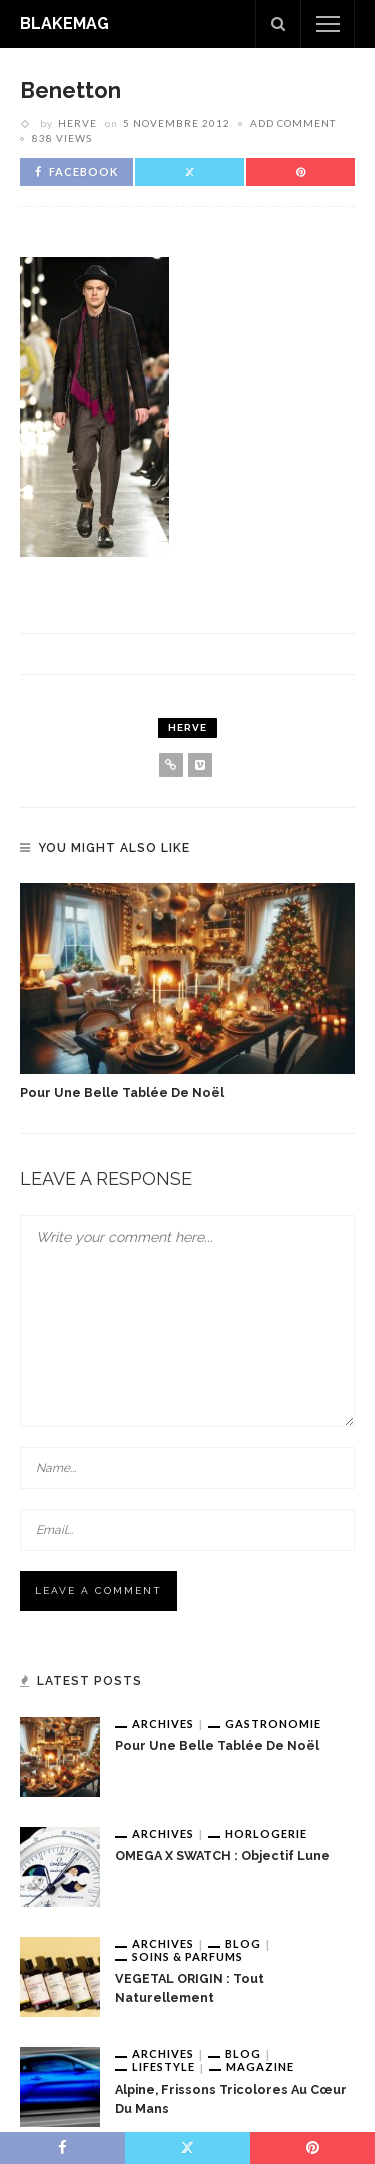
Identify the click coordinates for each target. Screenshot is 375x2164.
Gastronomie (273, 1723)
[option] (187, 993)
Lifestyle (163, 2066)
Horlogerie (266, 1833)
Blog (243, 1943)
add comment (293, 123)
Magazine (260, 2066)
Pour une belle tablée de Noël (122, 1092)
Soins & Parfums (187, 1956)
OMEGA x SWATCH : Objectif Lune (222, 1855)
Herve (77, 123)
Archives (163, 1723)
